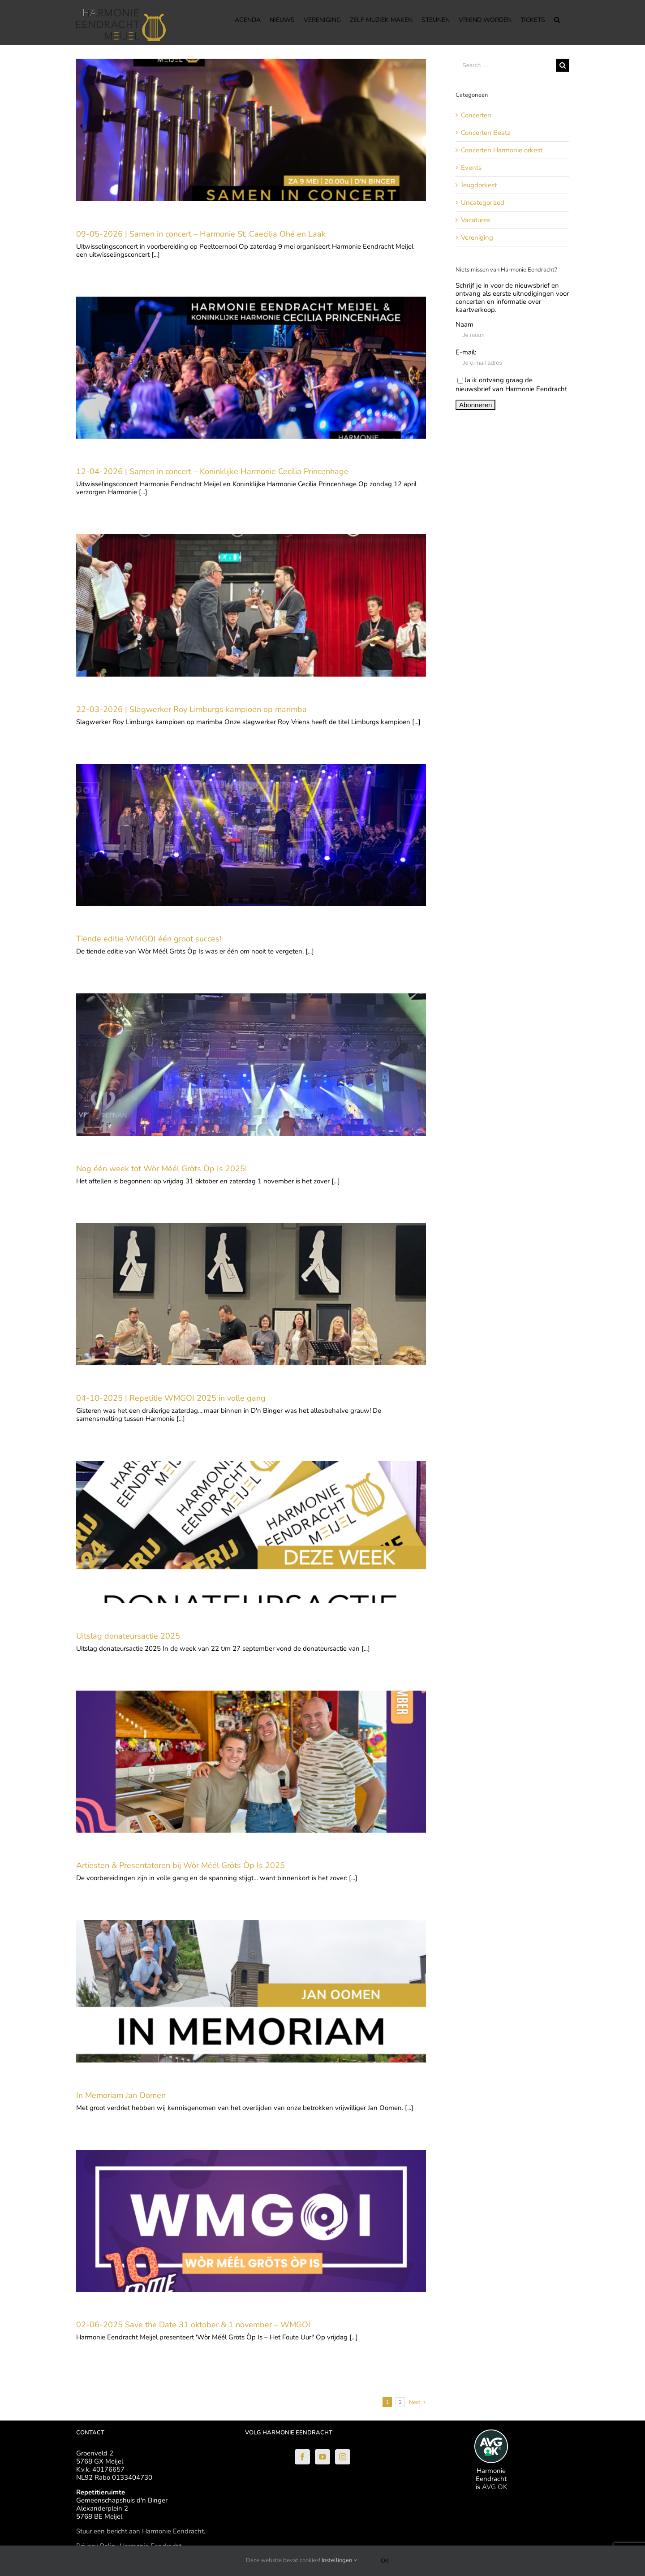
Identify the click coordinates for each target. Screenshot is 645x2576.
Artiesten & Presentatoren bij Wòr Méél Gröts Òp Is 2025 (180, 1865)
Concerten (476, 115)
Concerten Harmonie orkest (501, 150)
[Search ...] (506, 65)
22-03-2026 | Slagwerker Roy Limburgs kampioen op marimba (191, 709)
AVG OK (494, 2486)
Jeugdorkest (479, 185)
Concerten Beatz (485, 133)
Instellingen (339, 2560)
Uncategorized (482, 202)
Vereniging (477, 237)
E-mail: (466, 352)
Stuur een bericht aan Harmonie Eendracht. (140, 2531)
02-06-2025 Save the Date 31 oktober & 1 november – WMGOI (193, 2324)
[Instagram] (342, 2456)
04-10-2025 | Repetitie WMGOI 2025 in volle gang (171, 1398)
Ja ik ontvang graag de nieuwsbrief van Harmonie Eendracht (511, 384)
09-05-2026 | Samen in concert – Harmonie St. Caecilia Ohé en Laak (201, 234)
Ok (385, 2561)
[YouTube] (322, 2456)
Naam (464, 324)
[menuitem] (248, 19)
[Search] (557, 19)
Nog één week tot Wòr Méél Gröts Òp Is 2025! (161, 1168)
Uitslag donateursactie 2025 (128, 1636)
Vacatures (475, 220)
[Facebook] (302, 2456)
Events (471, 168)
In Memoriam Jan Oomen (121, 2095)
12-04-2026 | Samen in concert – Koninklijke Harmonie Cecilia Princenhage (212, 471)
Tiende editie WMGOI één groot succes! (150, 938)
